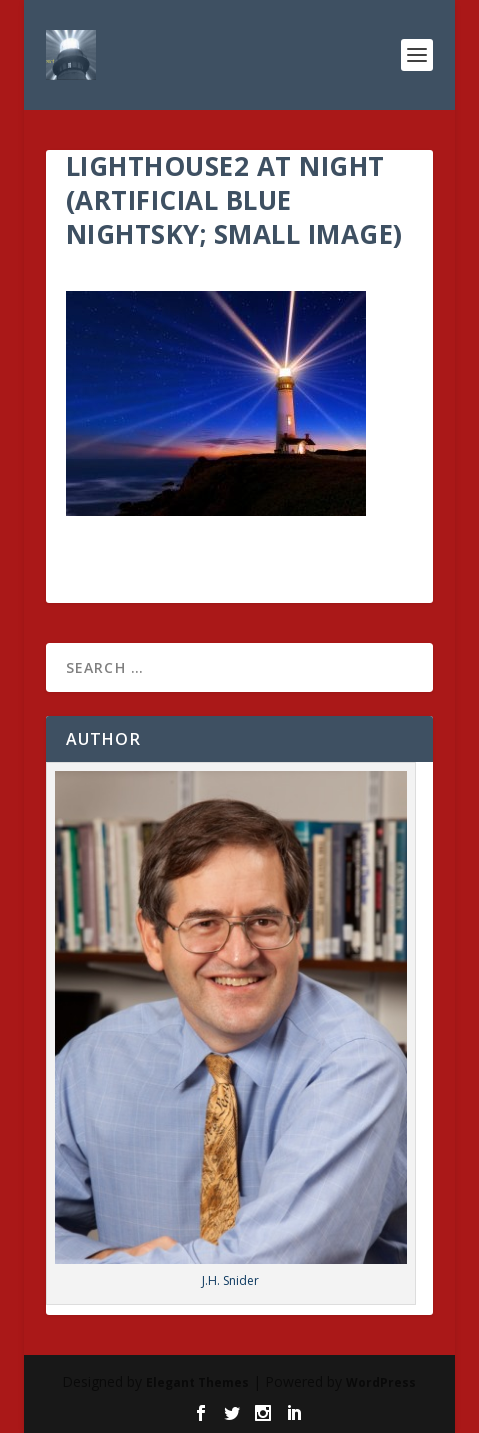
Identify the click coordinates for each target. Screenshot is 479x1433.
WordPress (381, 1382)
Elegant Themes (197, 1382)
